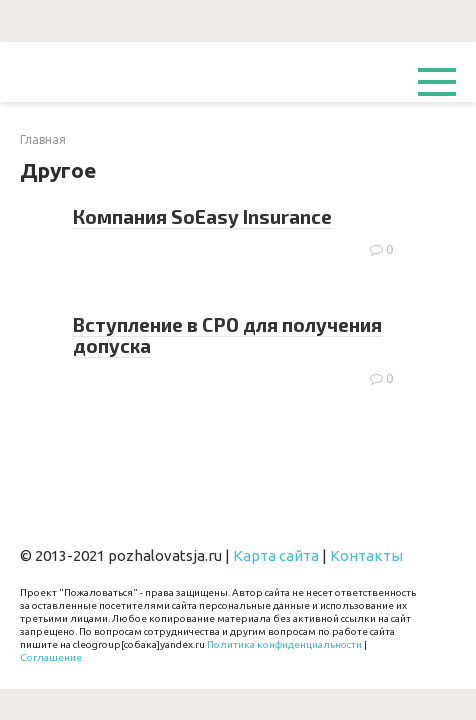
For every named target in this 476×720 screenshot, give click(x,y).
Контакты (366, 555)
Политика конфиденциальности (284, 644)
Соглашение (51, 657)
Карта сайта (276, 555)
